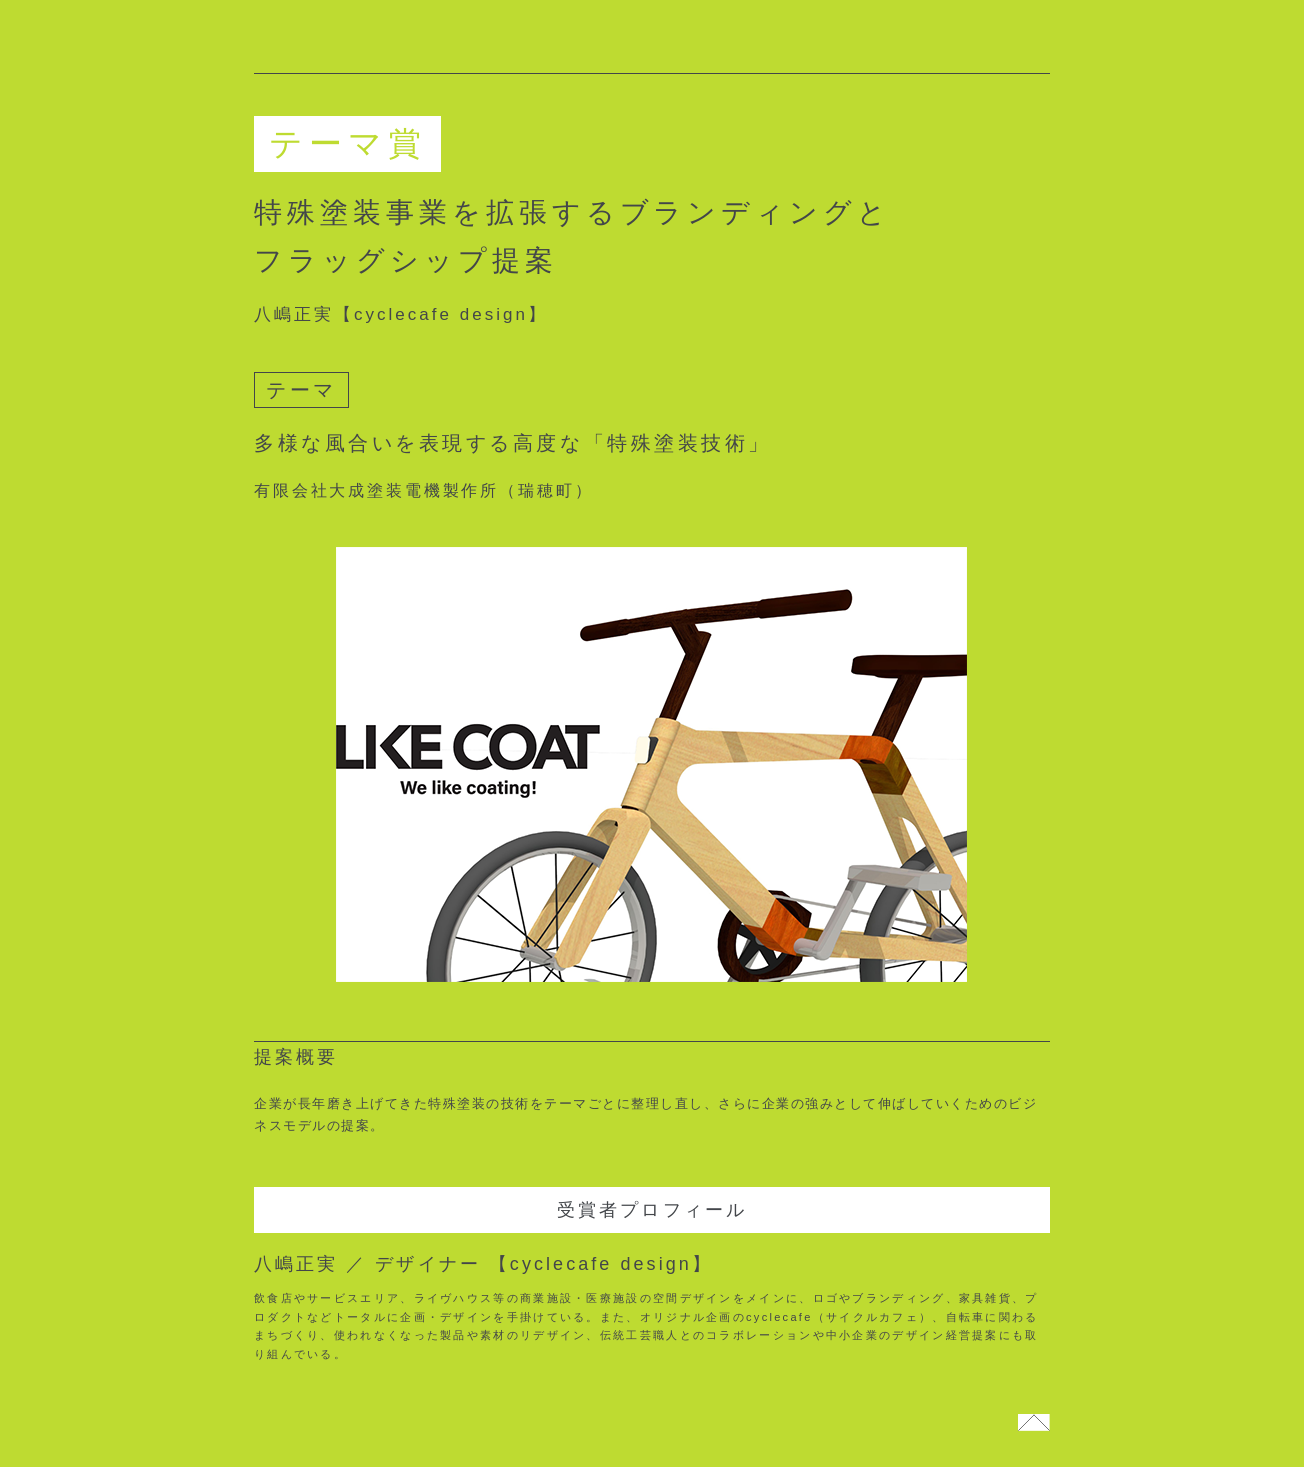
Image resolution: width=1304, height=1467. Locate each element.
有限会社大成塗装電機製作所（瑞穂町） (434, 490)
